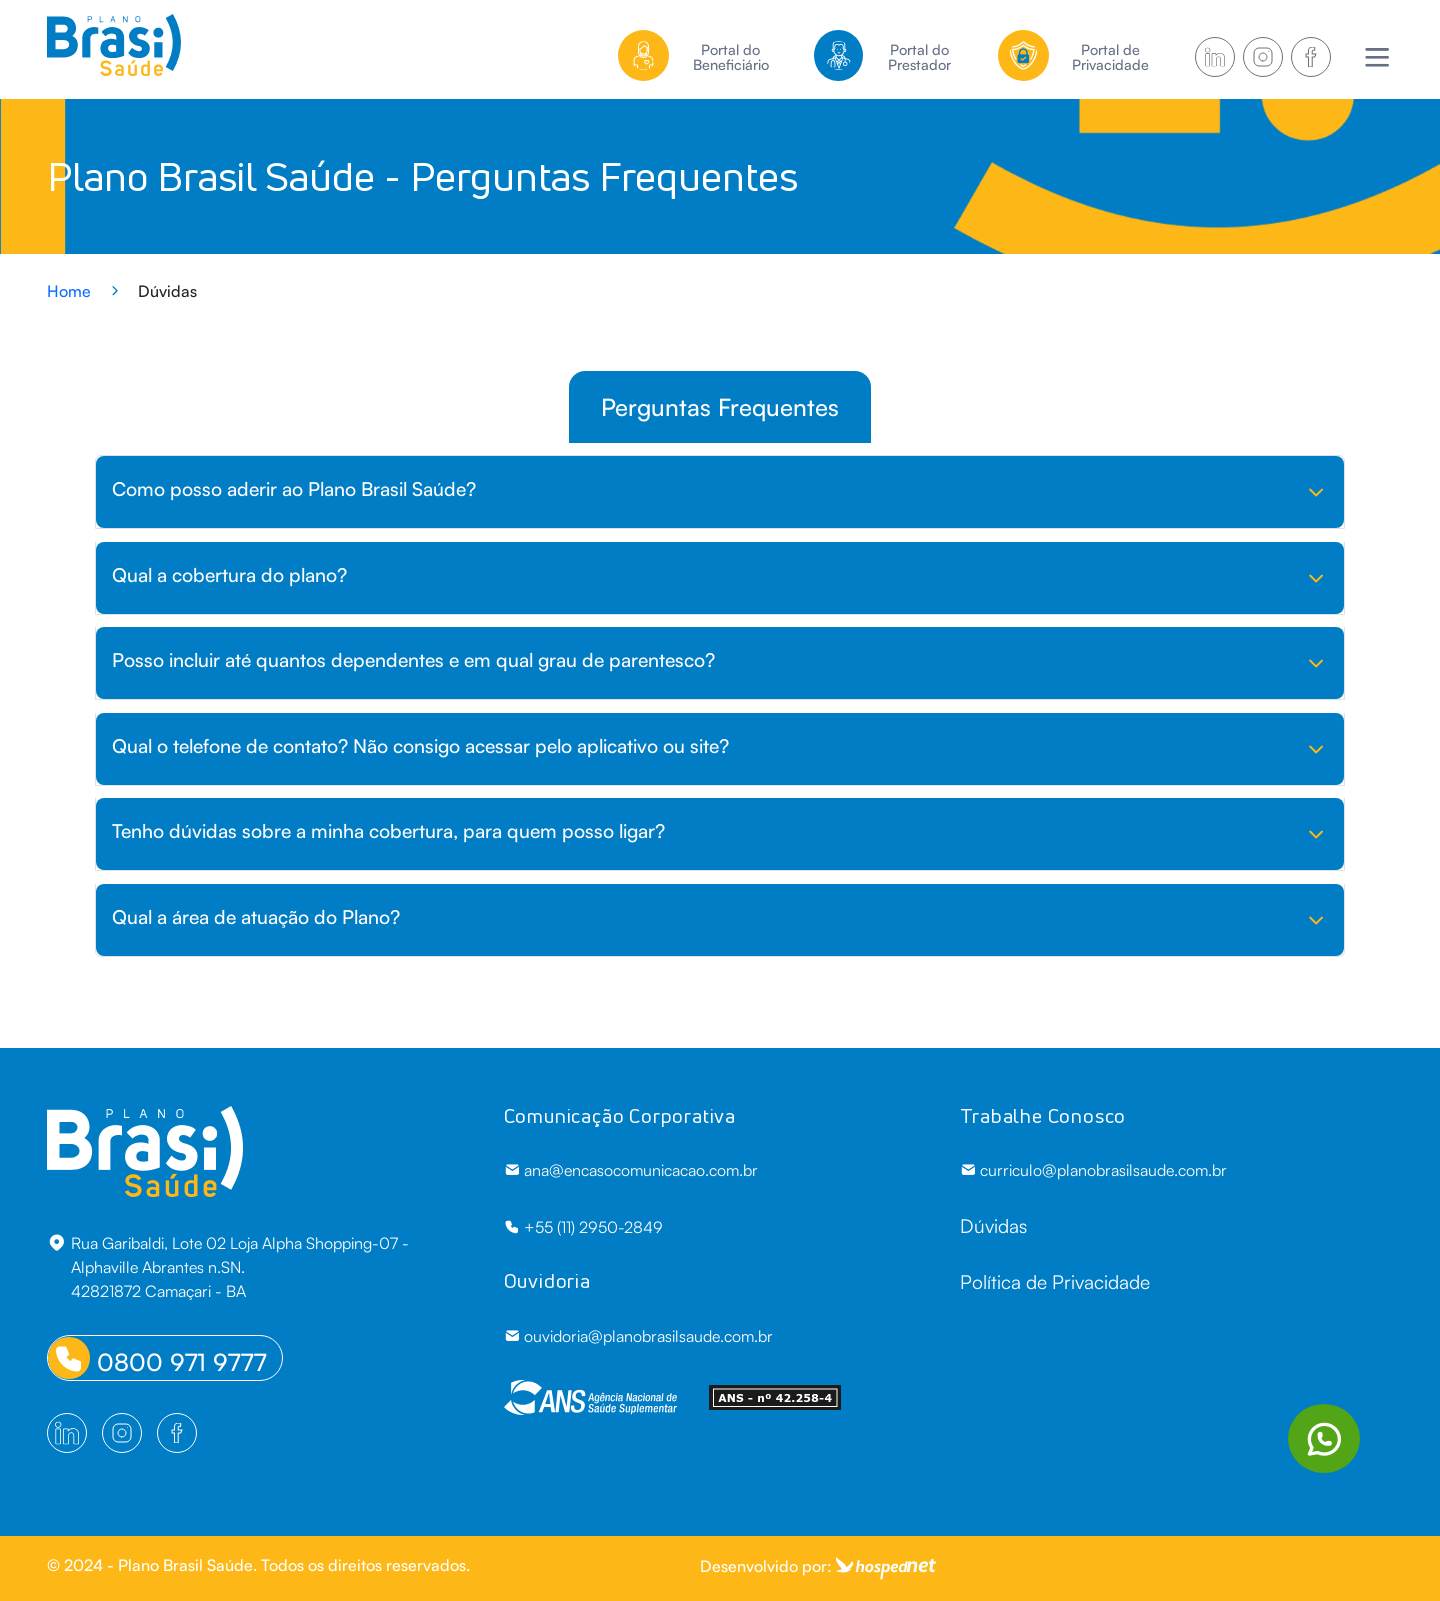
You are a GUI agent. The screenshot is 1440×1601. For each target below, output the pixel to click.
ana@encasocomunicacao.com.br (631, 1170)
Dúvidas (993, 1226)
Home (69, 291)
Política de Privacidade (1055, 1282)
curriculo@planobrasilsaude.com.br (1093, 1170)
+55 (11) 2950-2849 (583, 1227)
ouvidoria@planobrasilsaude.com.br (638, 1336)
